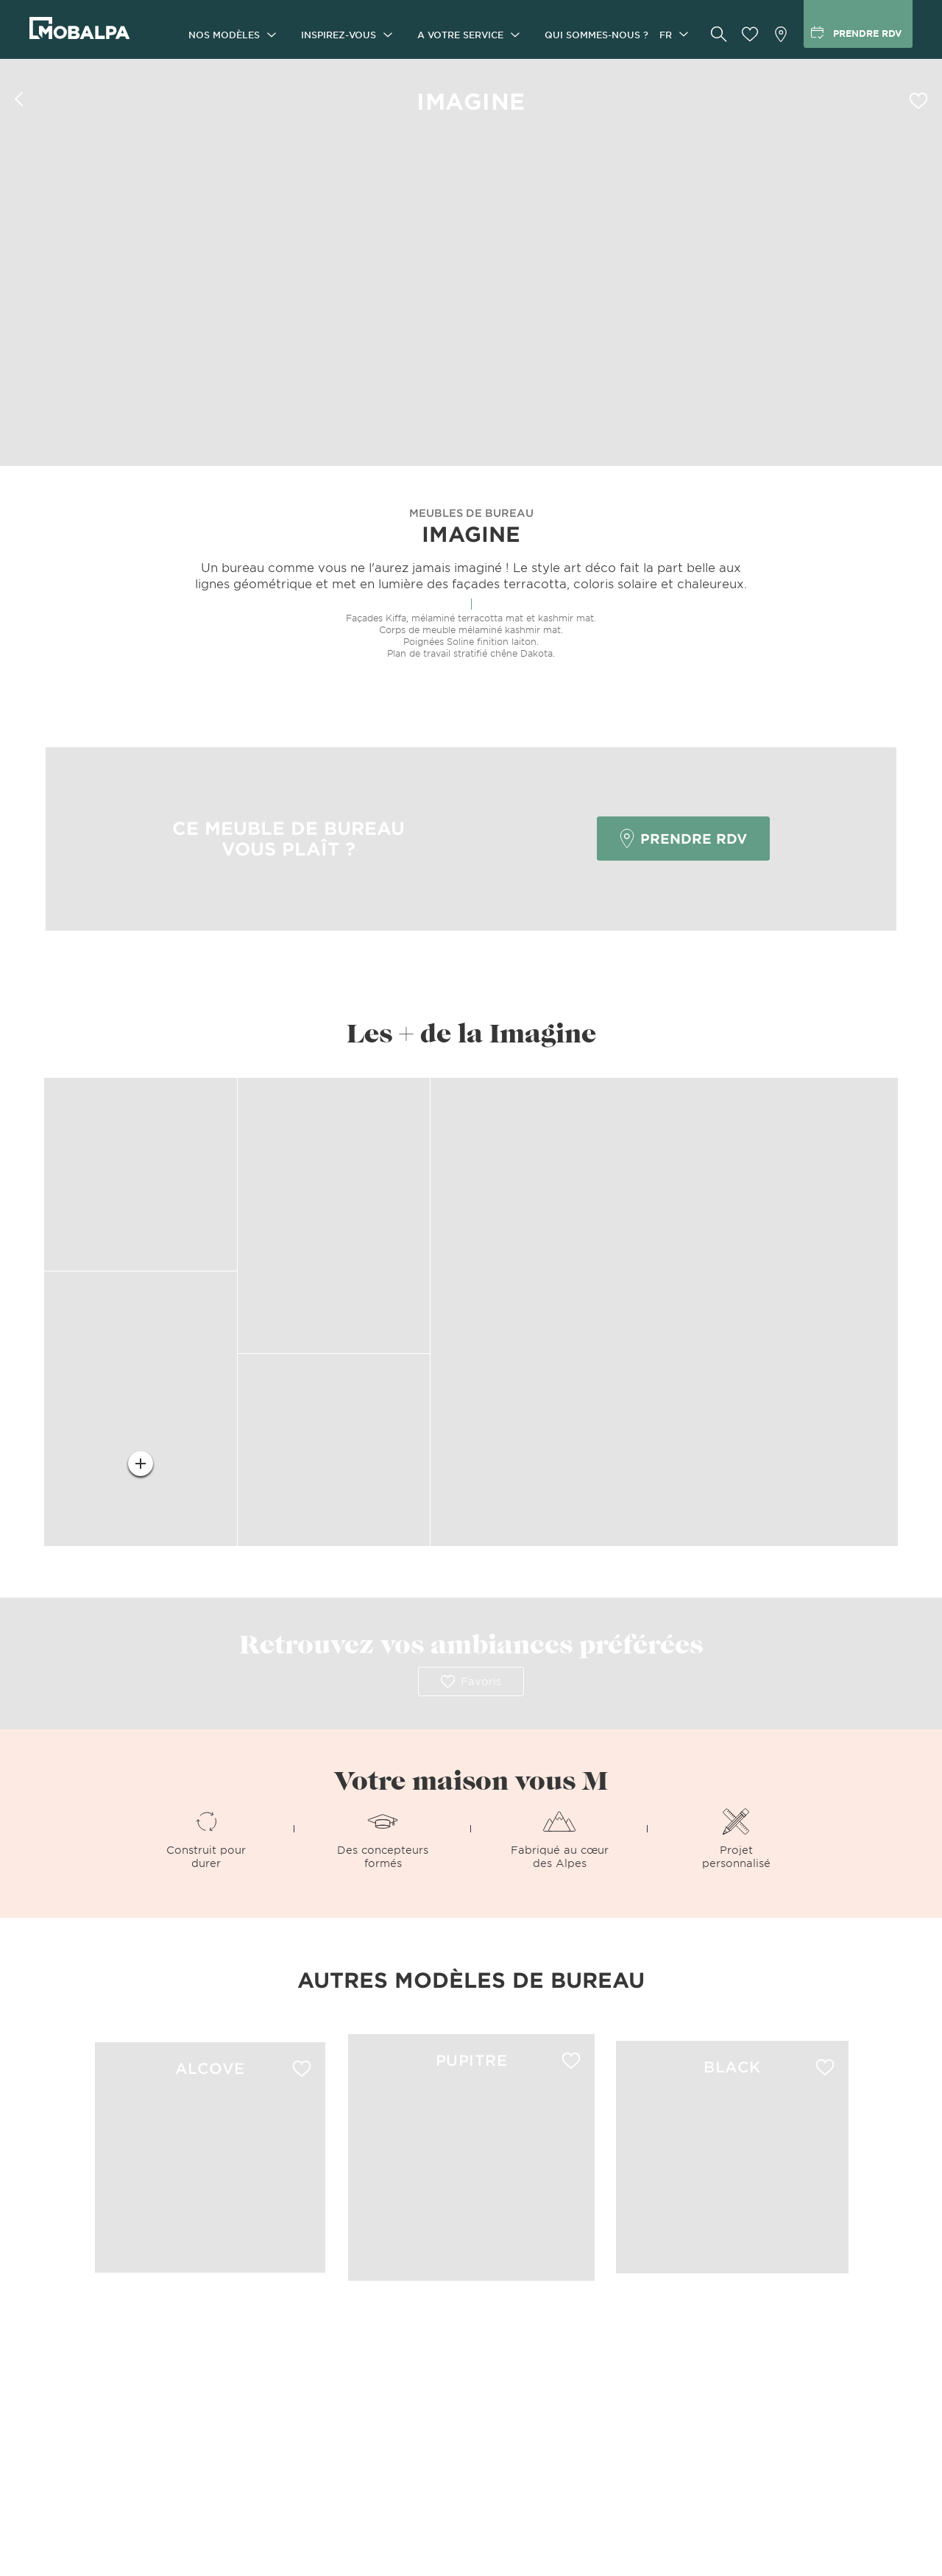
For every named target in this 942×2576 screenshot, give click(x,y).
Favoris (471, 1681)
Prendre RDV (683, 838)
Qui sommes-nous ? (596, 34)
